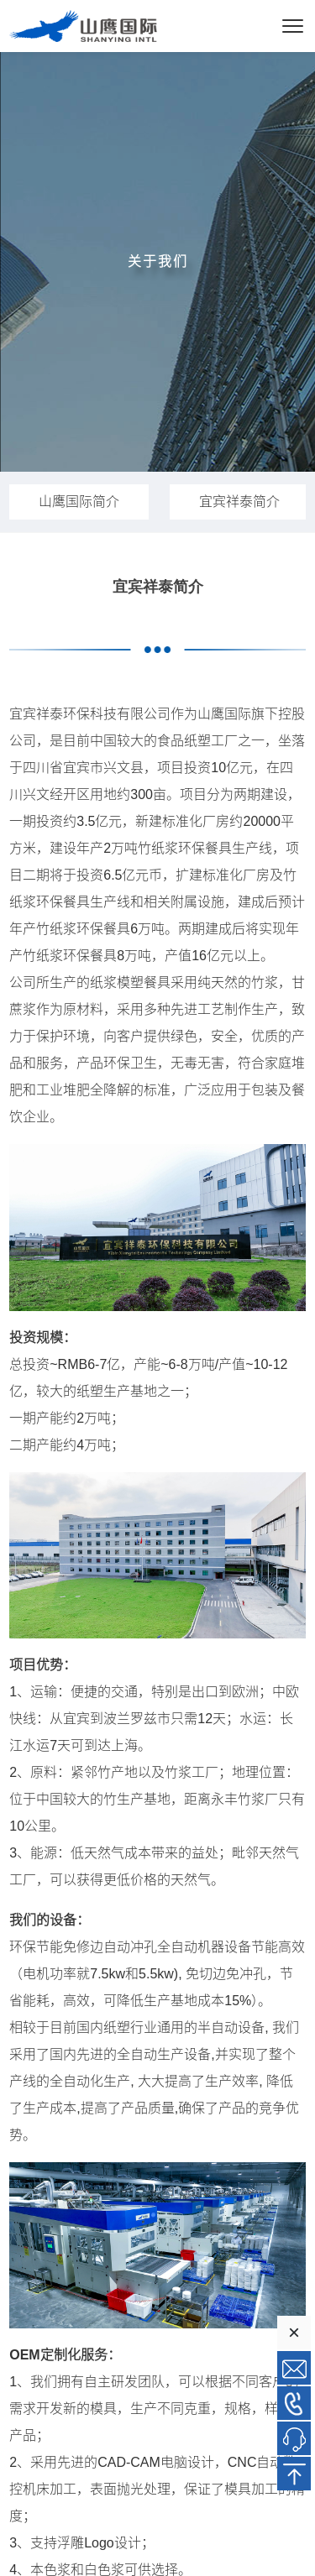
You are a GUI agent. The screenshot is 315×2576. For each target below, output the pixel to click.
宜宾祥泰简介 (239, 501)
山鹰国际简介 (79, 501)
